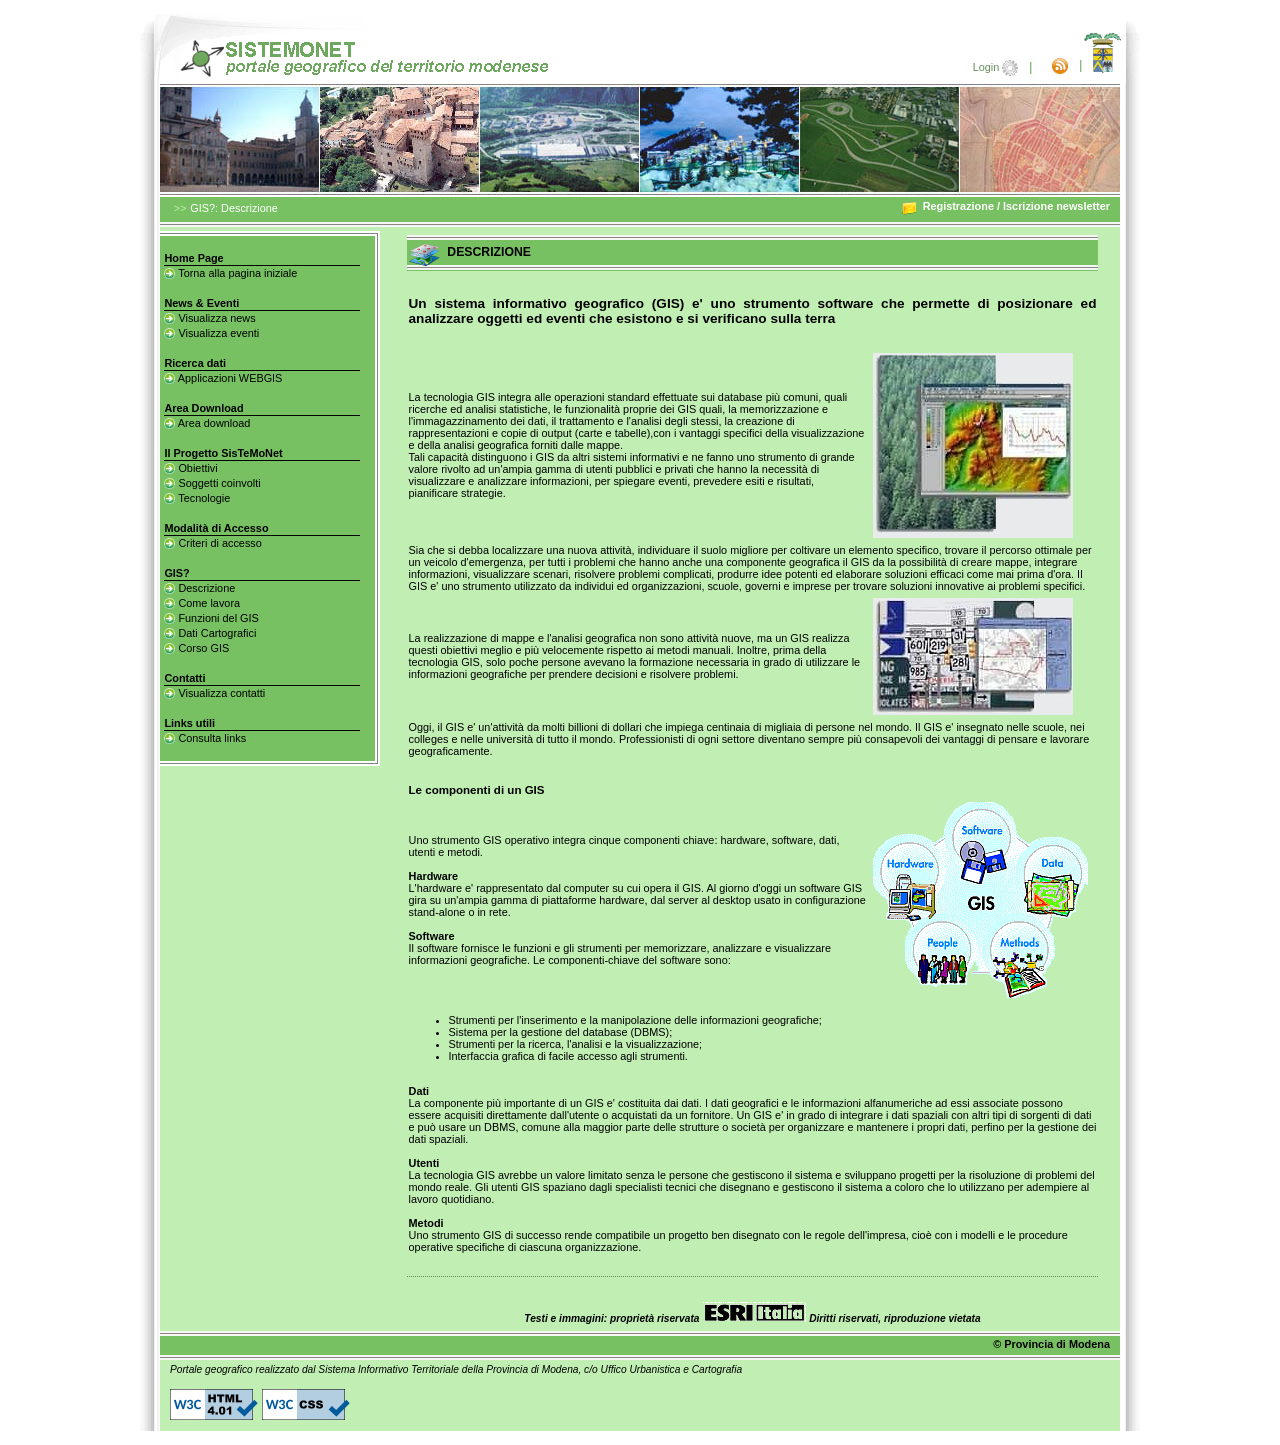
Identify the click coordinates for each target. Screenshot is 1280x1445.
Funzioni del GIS (211, 618)
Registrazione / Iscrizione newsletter (1005, 206)
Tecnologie (197, 498)
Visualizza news (209, 318)
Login (997, 67)
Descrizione (199, 588)
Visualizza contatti (214, 693)
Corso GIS (196, 648)
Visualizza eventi (211, 333)
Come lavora (202, 603)
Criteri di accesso (212, 543)
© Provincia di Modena (1051, 1344)
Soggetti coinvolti (212, 483)
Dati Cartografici (210, 633)
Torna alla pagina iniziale (230, 273)
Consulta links (205, 738)
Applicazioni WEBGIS (223, 378)
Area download (207, 423)
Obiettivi (190, 468)
